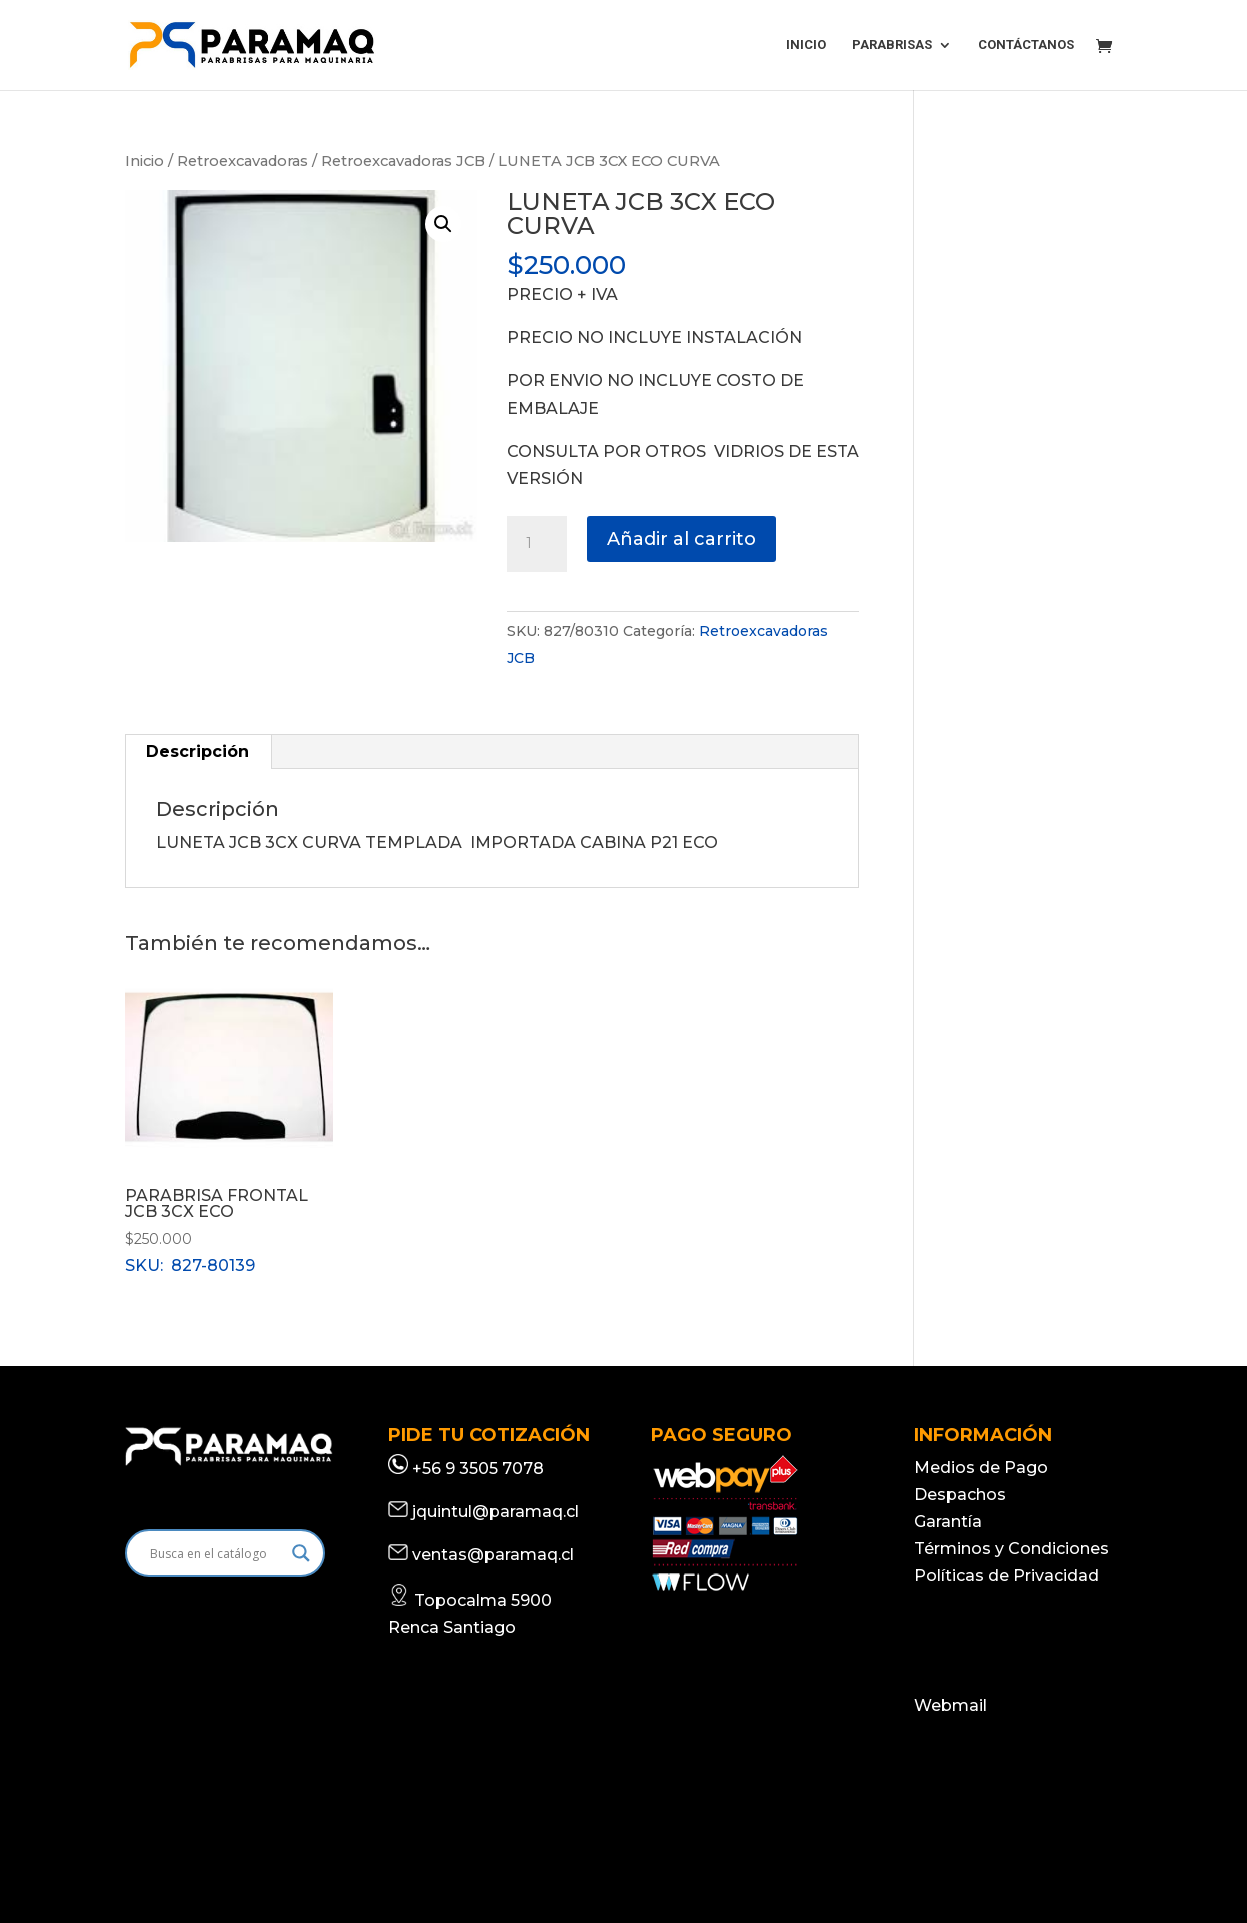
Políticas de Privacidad (1006, 1575)
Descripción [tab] (197, 751)
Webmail (950, 1705)
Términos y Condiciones (1011, 1548)
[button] (443, 224)
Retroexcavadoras (242, 161)
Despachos (960, 1494)
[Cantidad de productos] (537, 544)
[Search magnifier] (301, 1553)
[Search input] (216, 1553)
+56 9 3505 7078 (478, 1468)
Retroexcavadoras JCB (403, 161)
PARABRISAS (892, 45)
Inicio (144, 161)
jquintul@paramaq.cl (495, 1511)
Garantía (948, 1521)
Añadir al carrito (681, 539)
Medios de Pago (981, 1467)
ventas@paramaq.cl (493, 1554)
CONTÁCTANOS (1026, 45)
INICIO (806, 45)
